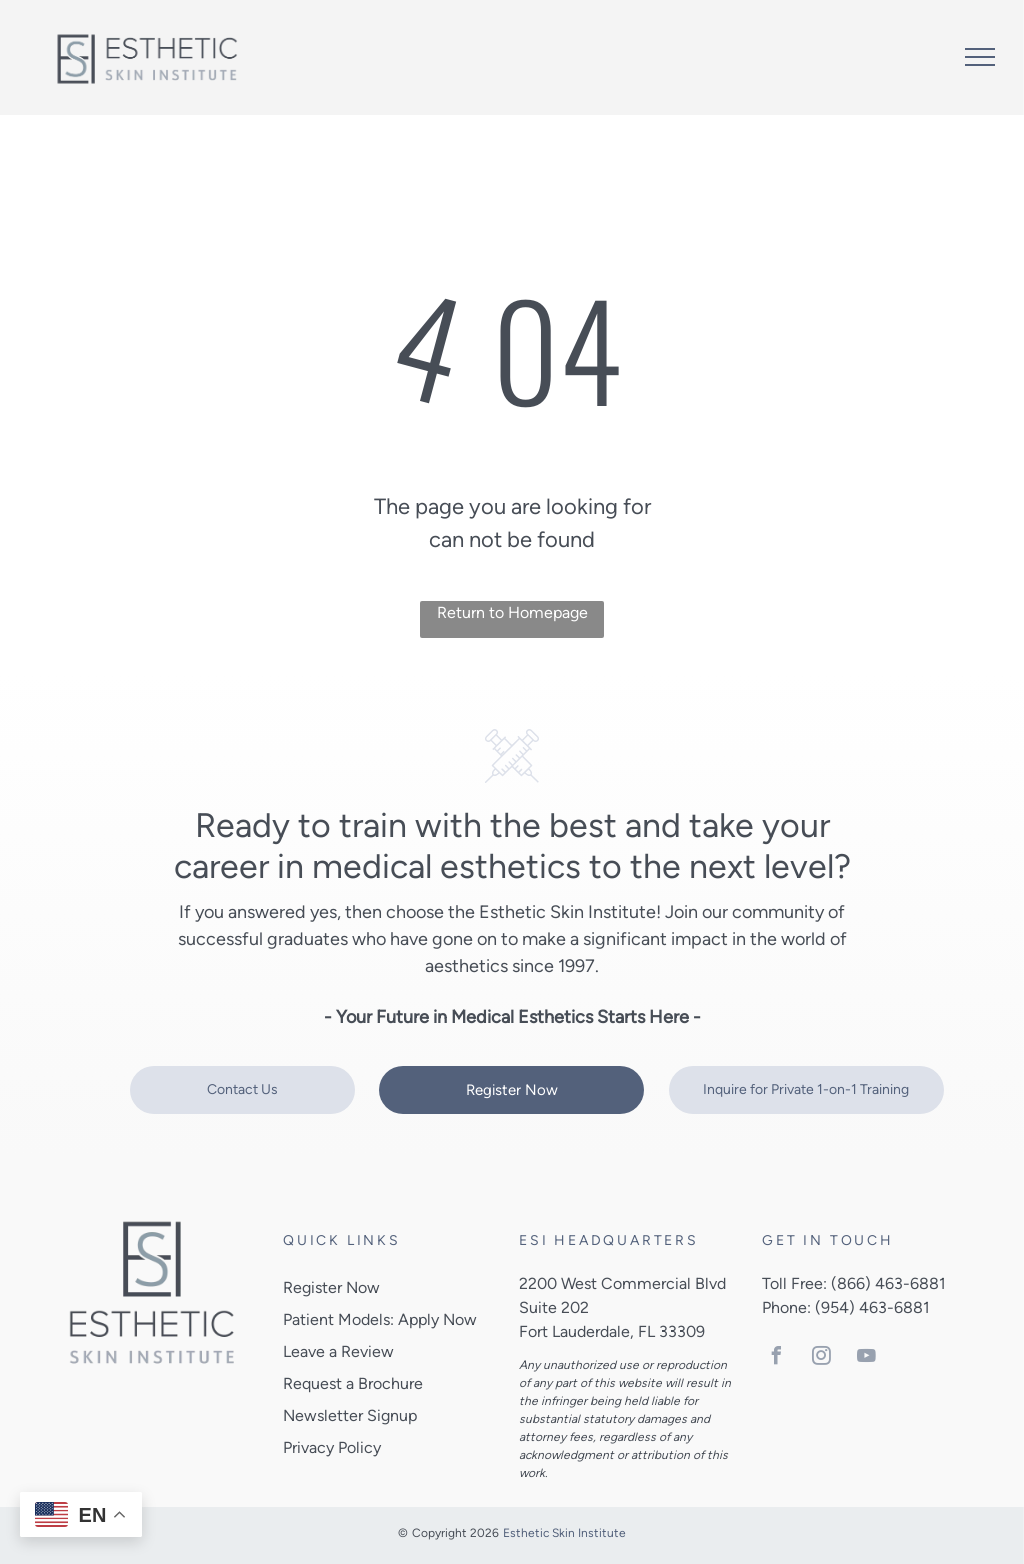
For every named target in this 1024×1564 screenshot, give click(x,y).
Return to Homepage (512, 612)
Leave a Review (338, 1351)
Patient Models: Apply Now (380, 1319)
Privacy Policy (332, 1447)
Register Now (331, 1287)
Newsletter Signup (350, 1415)
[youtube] (866, 1358)
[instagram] (821, 1358)
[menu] (980, 57)
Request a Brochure (353, 1383)
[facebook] (776, 1358)
